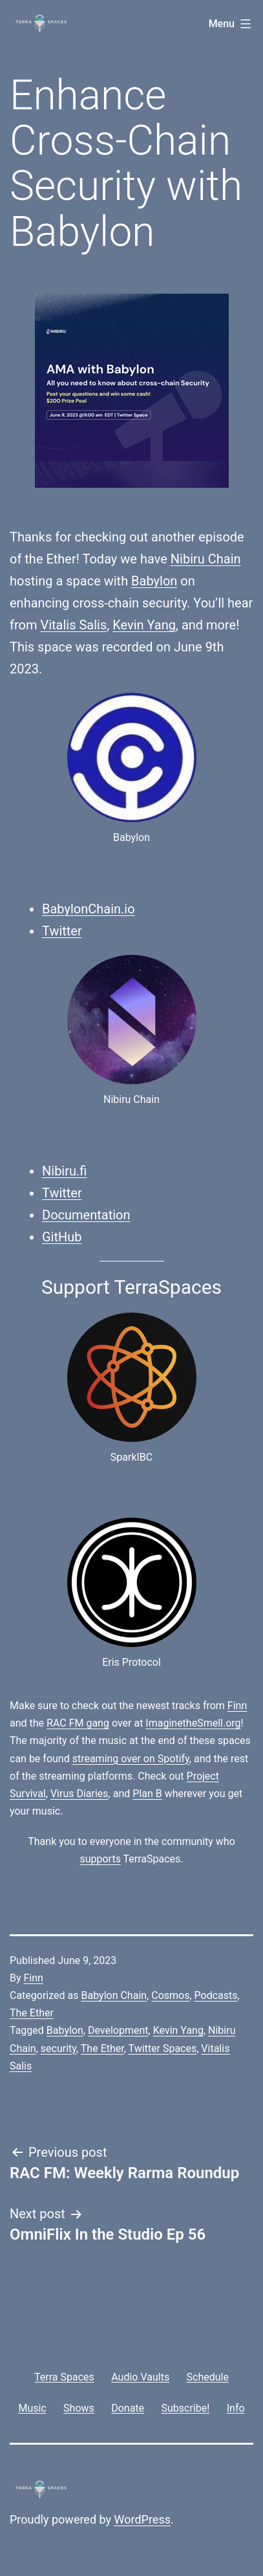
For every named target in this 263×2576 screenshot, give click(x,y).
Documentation (86, 1215)
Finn (237, 1705)
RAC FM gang (78, 1723)
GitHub (62, 1237)
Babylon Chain (114, 1995)
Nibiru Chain (206, 559)
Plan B (147, 1793)
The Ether (32, 2013)
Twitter (62, 931)
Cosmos (170, 1995)
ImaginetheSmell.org (192, 1723)
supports (99, 1859)
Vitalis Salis (73, 625)
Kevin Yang (144, 625)
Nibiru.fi (64, 1171)
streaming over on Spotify (130, 1758)
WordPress (142, 2519)
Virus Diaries (79, 1793)
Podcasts (216, 1995)
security (58, 2048)
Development (118, 2030)
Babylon (154, 581)
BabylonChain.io (88, 909)
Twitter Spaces (163, 2048)
